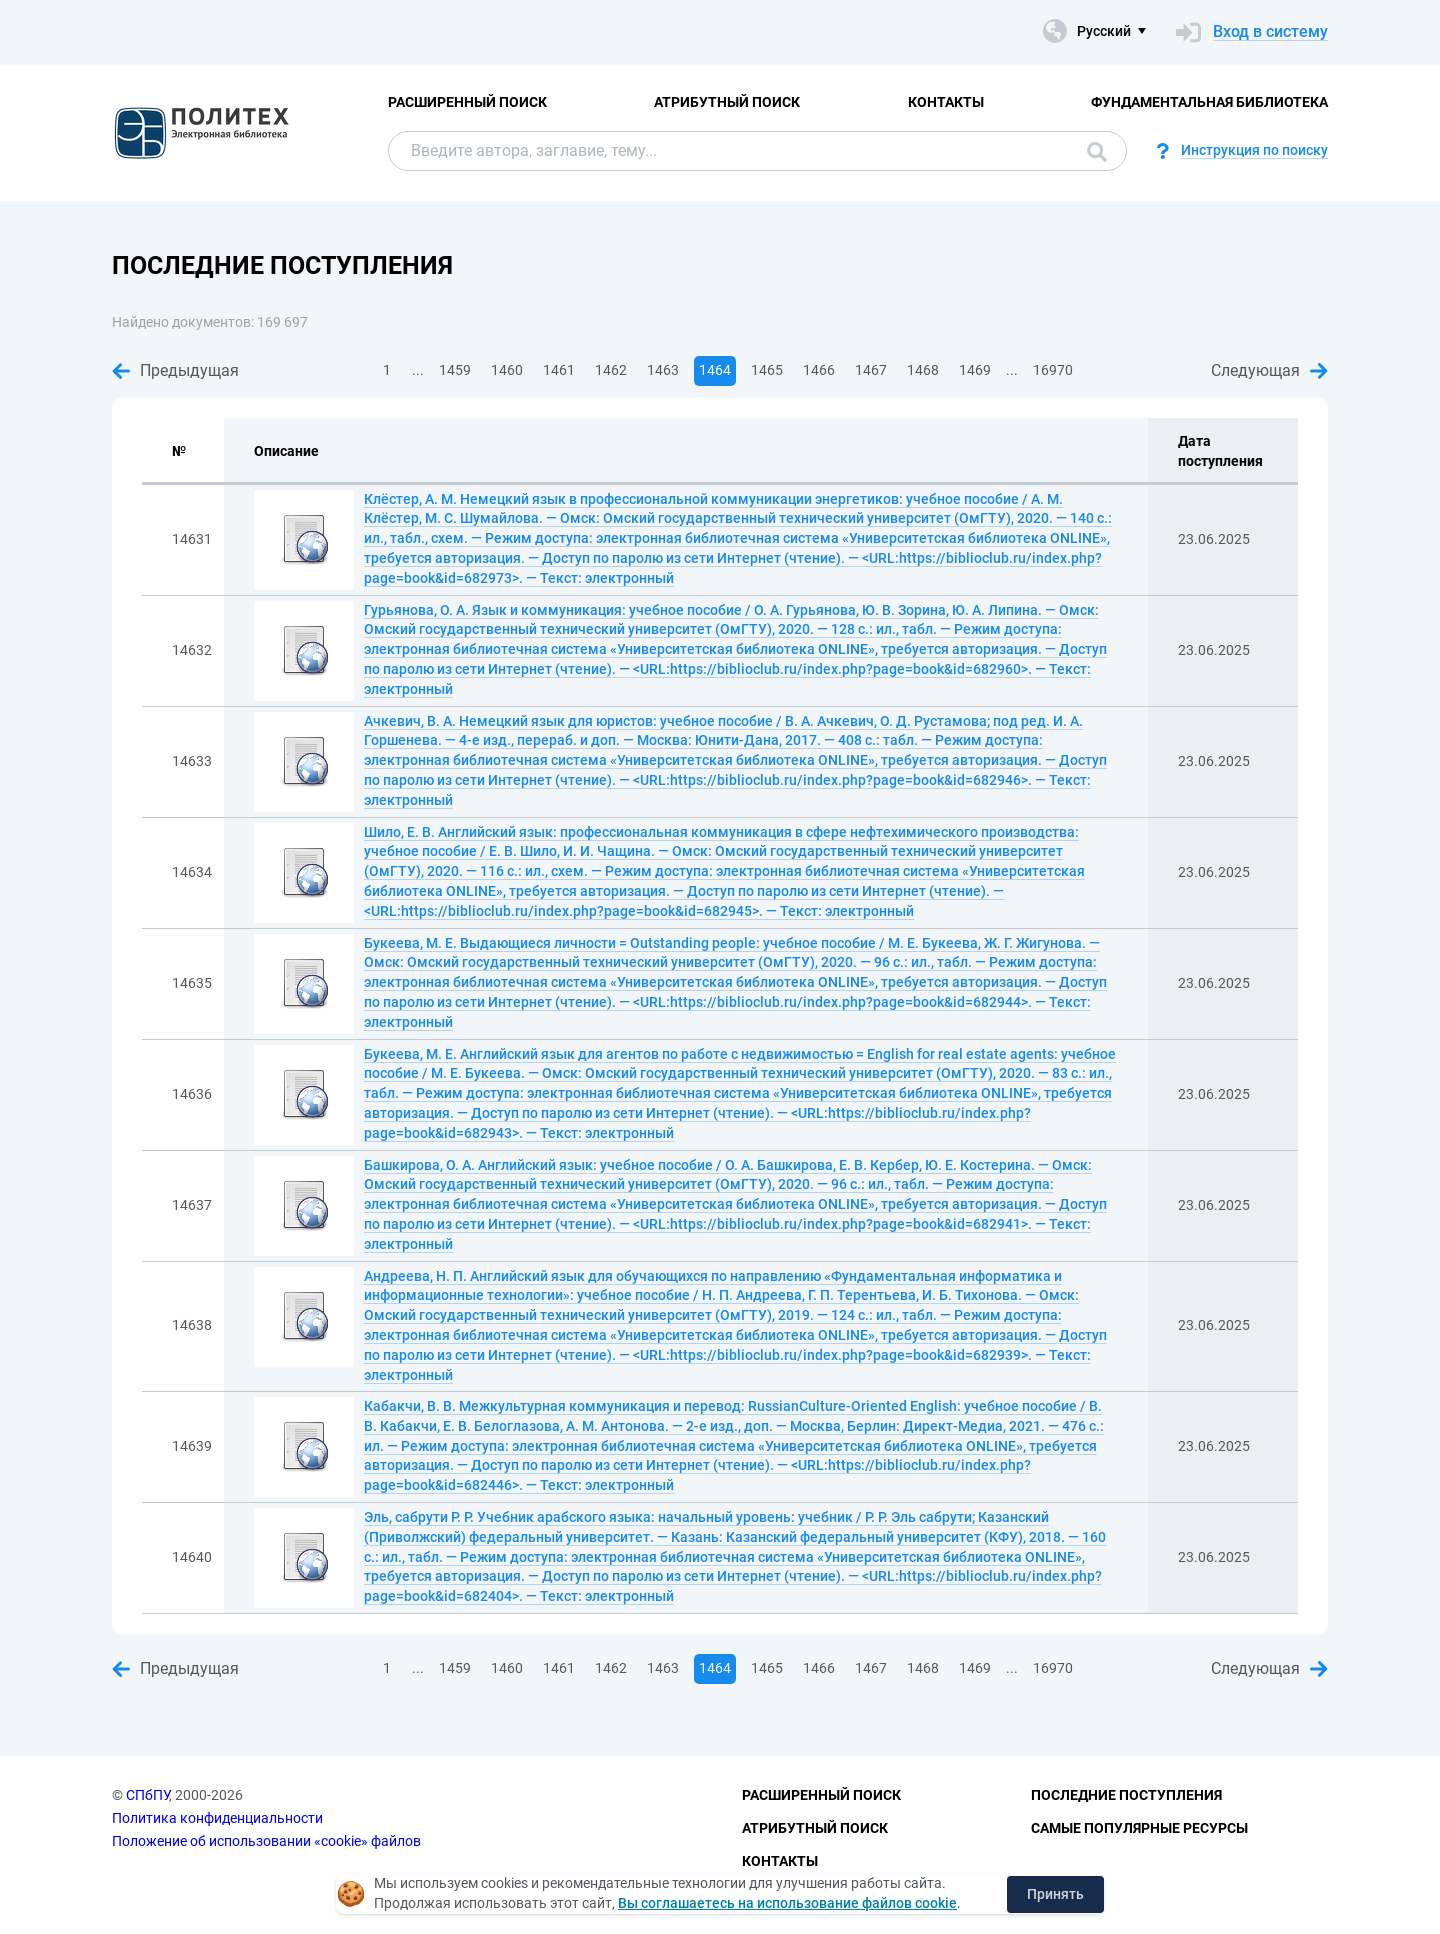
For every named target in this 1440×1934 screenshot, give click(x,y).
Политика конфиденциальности (217, 1818)
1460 (507, 370)
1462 (611, 370)
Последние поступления (1126, 1795)
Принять (1055, 1894)
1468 (923, 370)
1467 (871, 370)
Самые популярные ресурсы (1139, 1828)
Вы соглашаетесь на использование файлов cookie (787, 1903)
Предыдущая (175, 370)
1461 (559, 370)
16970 (1053, 370)
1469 (975, 370)
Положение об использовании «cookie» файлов (266, 1841)
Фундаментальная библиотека (1209, 102)
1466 (819, 370)
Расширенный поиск (467, 102)
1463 (663, 370)
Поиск (1097, 152)
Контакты (946, 102)
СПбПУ (147, 1795)
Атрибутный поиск (727, 102)
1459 (455, 370)
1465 (767, 370)
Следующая (1269, 370)
